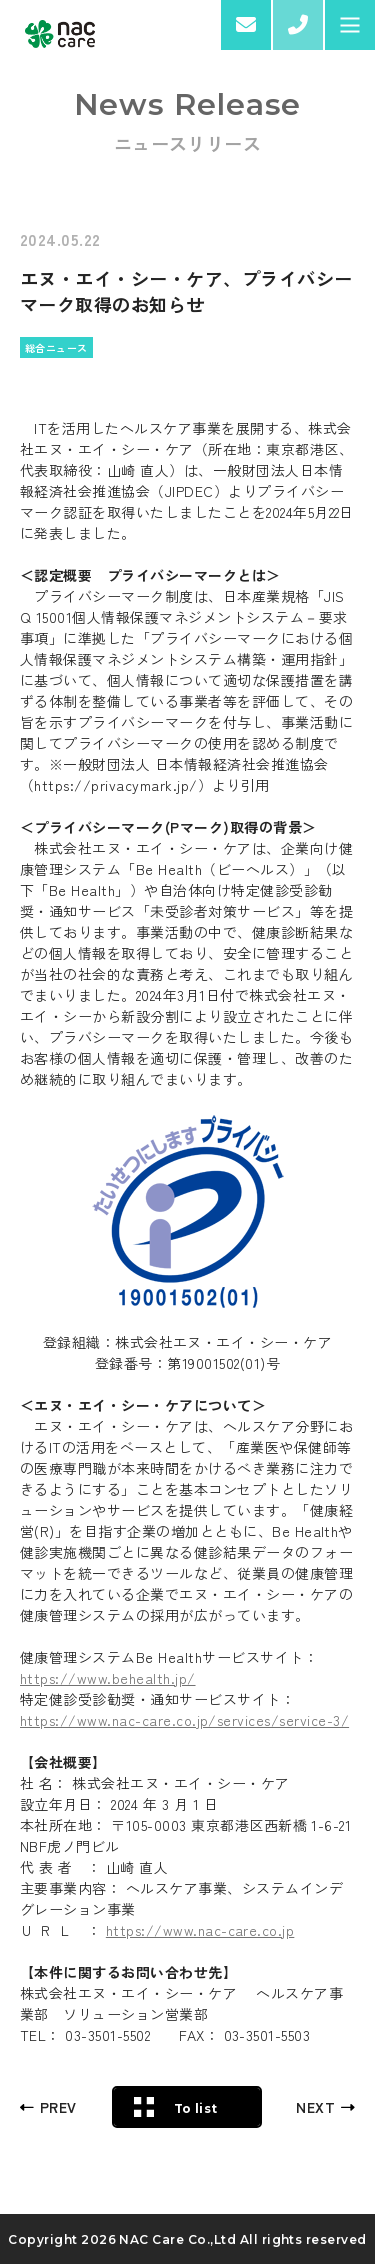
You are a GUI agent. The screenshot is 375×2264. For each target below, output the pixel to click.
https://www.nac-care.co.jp (200, 1930)
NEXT (315, 2107)
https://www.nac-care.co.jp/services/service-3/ (184, 1720)
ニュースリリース (188, 143)
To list (196, 2108)
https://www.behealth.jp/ (108, 1678)
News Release (188, 105)
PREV (58, 2107)
